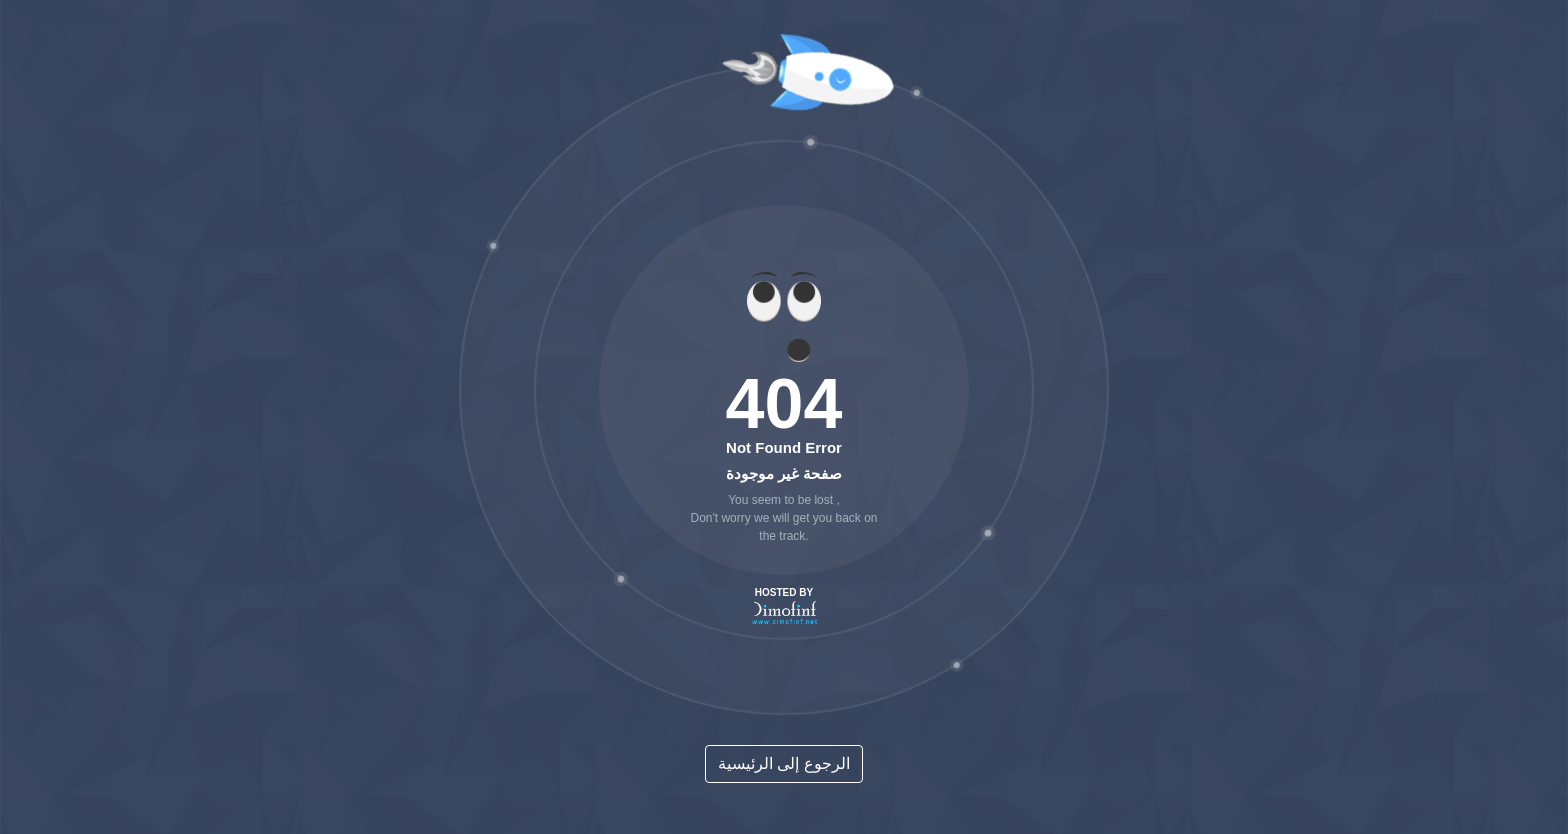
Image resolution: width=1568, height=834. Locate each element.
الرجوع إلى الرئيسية (784, 763)
